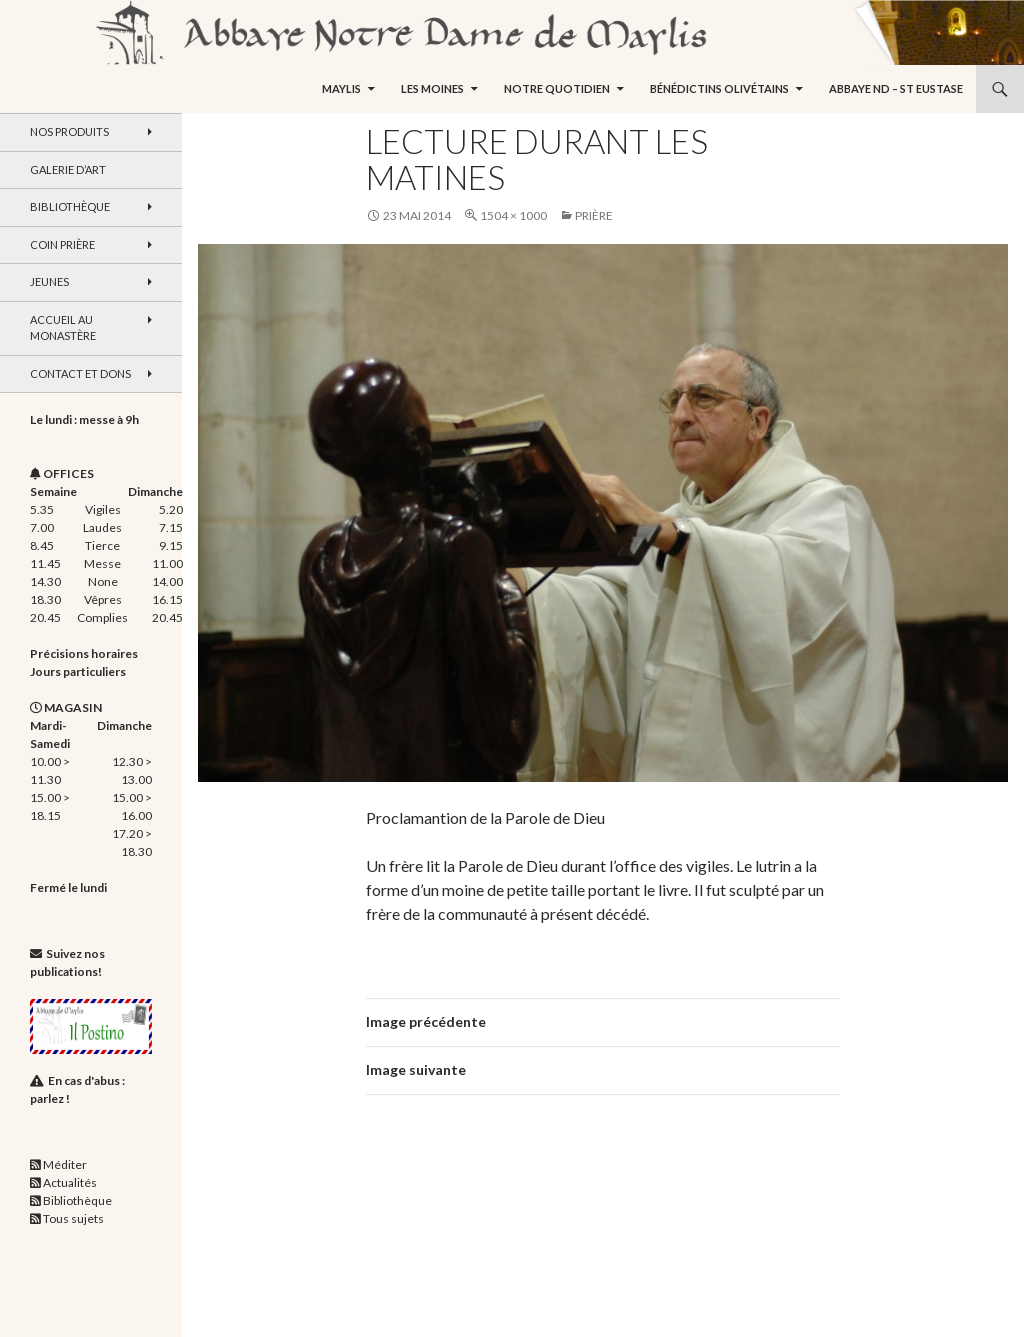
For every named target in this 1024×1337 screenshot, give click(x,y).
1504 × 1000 (513, 215)
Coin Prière (62, 244)
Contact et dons (80, 373)
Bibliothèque (70, 206)
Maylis (341, 88)
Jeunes (49, 281)
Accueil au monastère (63, 328)
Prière (594, 215)
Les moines (432, 88)
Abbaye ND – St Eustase (896, 88)
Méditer (65, 1164)
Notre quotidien (557, 88)
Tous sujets (73, 1218)
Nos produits (69, 131)
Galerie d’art (68, 169)
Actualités (70, 1182)
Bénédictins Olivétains (719, 88)
